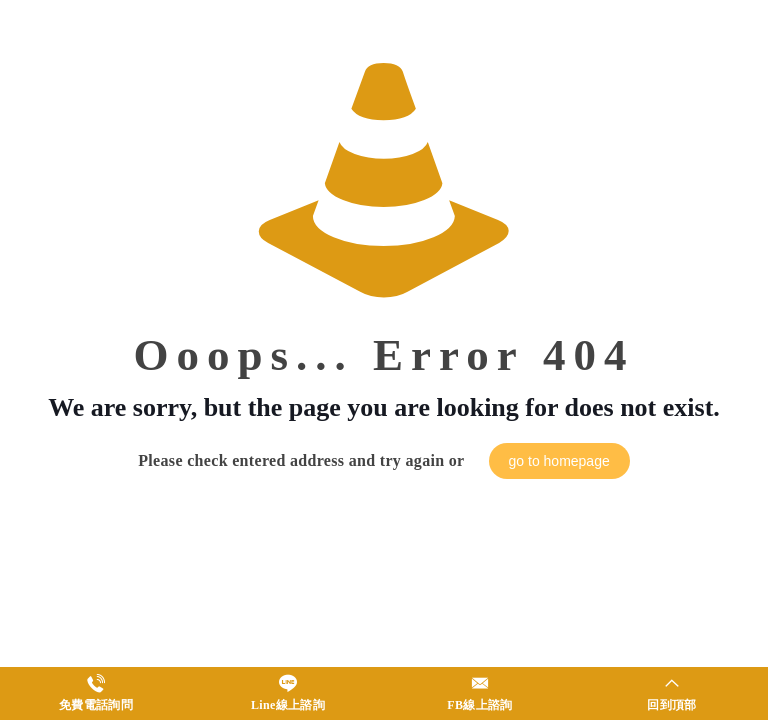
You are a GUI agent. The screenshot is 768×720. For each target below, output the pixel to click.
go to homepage (559, 461)
